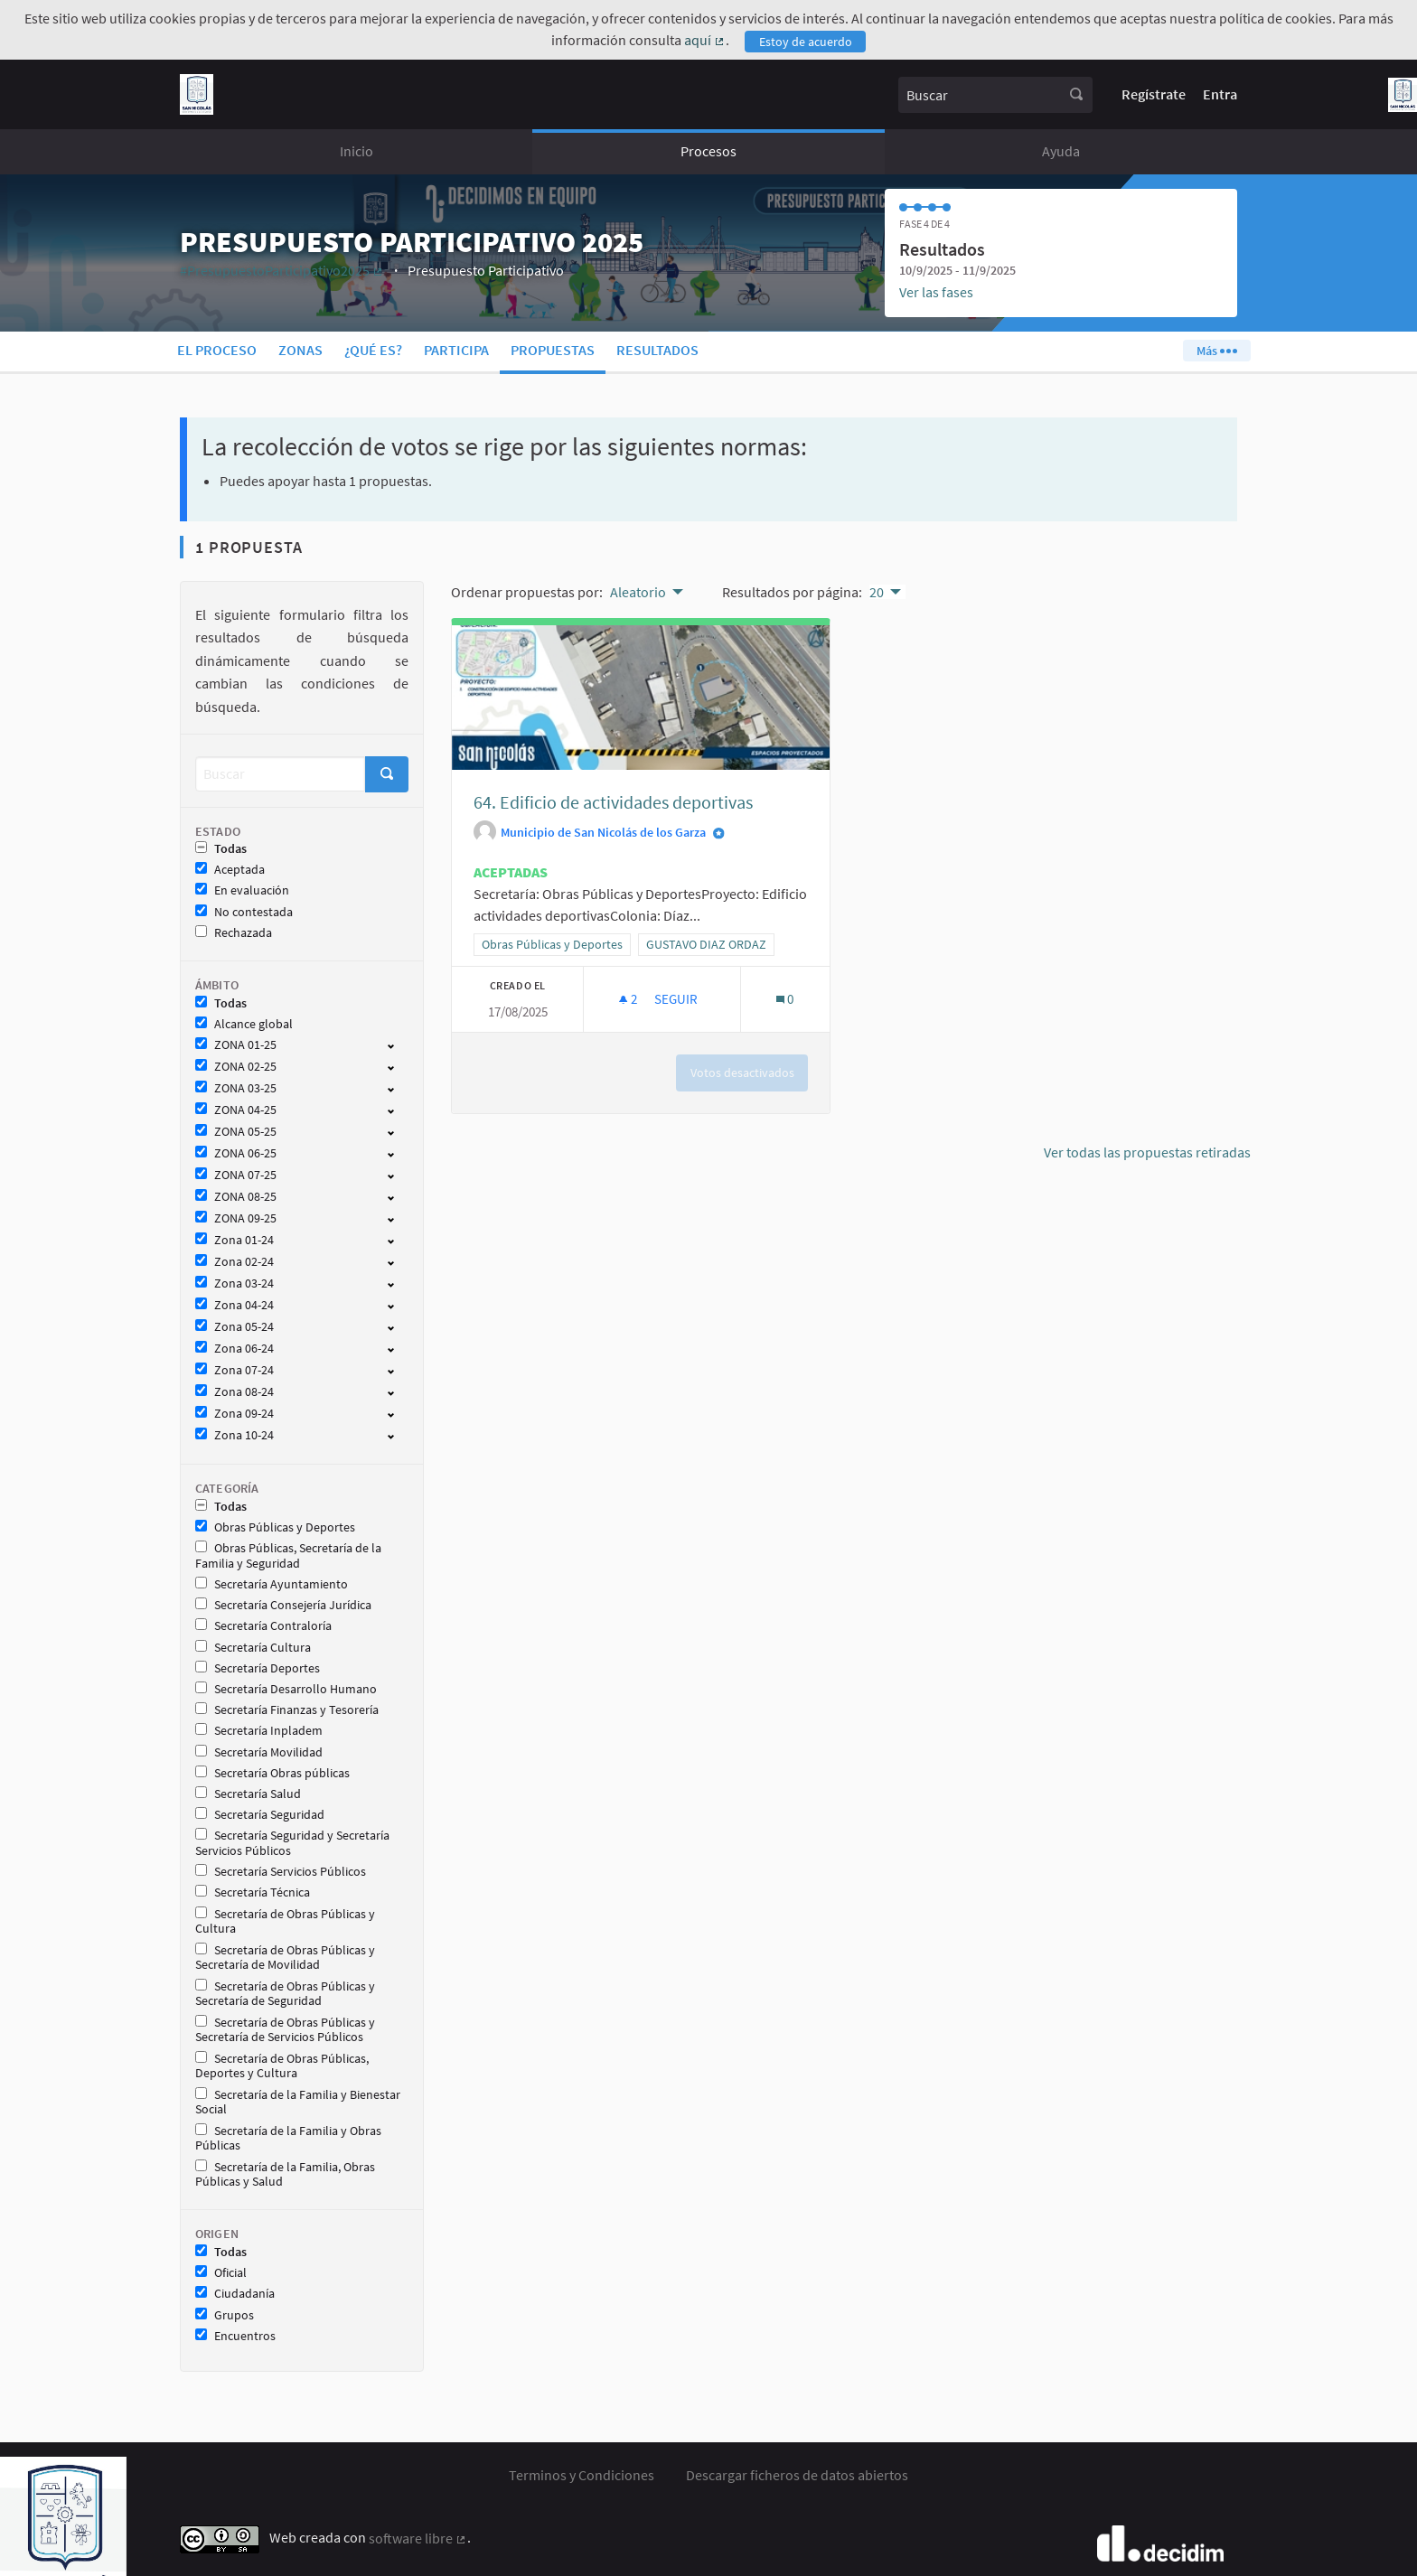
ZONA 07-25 (236, 1175)
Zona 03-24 (234, 1283)
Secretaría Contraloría (263, 1626)
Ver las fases (936, 292)
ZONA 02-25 (236, 1066)
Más (1216, 350)
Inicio (356, 151)
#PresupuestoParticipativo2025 (282, 270)
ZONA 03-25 (236, 1088)
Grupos (224, 2315)
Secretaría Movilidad (259, 1752)
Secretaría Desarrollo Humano (286, 1689)
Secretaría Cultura (253, 1647)
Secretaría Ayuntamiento (271, 1584)
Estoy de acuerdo (805, 41)
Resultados (657, 350)
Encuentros (235, 2336)
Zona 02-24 (234, 1261)
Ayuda (1061, 151)
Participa (456, 350)
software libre (418, 2538)
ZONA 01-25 (236, 1045)
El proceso (217, 350)
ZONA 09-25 (236, 1218)
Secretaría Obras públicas (272, 1773)
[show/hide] (398, 1044)
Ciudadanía (235, 2293)
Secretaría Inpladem (259, 1730)
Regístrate (1153, 94)
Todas (221, 849)
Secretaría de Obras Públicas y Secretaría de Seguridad (285, 1994)
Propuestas (553, 350)
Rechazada (233, 933)
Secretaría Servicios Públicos (280, 1871)
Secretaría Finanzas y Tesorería (287, 1710)
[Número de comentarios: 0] (784, 999)
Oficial (221, 2273)
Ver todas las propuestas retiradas (1147, 1152)
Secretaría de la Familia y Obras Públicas (288, 2138)
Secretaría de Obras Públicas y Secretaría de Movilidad (285, 1958)
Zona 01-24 (234, 1240)
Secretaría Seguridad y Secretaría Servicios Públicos (292, 1843)
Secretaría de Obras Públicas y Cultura (285, 1921)
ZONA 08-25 (236, 1196)
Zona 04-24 (234, 1305)
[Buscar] (280, 774)
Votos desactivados (742, 1072)
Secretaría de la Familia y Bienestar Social (297, 2102)
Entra (1220, 94)
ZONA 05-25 (236, 1131)
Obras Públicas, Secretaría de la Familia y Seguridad (288, 1556)
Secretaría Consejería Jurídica (283, 1605)
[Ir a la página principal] (196, 94)
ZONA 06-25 (236, 1153)
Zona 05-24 (234, 1327)
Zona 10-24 (234, 1435)
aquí (705, 40)
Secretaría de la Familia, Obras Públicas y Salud (285, 2174)
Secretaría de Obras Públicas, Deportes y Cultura (282, 2066)
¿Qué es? (373, 350)
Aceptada (230, 869)
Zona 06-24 (234, 1348)
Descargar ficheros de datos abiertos (797, 2475)
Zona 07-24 (234, 1370)
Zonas (300, 350)
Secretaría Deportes (257, 1668)
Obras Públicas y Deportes (275, 1527)
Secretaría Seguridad (259, 1814)
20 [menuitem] (876, 592)
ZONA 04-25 (236, 1110)
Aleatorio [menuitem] (638, 592)
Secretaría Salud (248, 1794)
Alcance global (244, 1024)
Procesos (708, 151)
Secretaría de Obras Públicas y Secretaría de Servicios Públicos (285, 2030)
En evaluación (242, 890)
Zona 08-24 (234, 1392)
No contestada (244, 912)
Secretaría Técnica (252, 1892)
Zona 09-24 (234, 1413)
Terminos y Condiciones (581, 2475)
